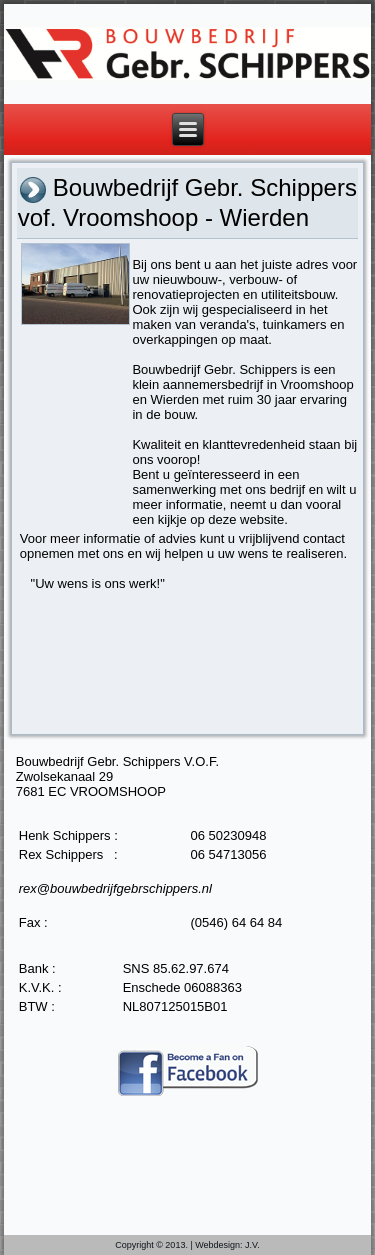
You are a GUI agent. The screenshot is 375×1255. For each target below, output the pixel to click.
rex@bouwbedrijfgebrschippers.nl (115, 888)
